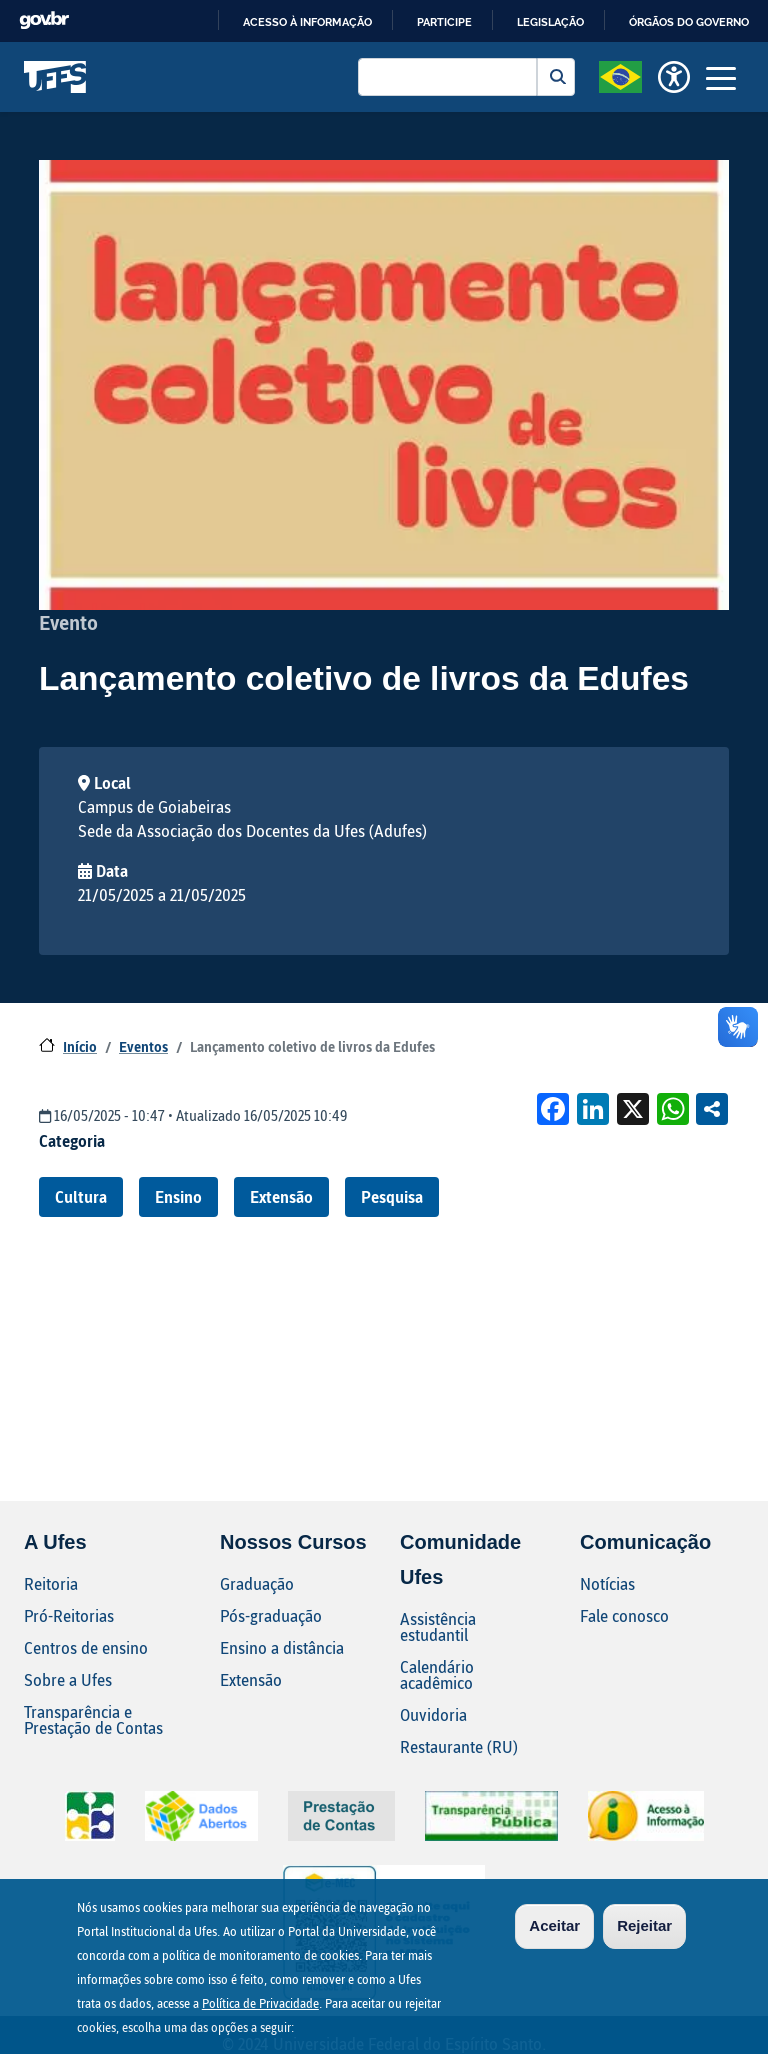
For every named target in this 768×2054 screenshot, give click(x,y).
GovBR (44, 20)
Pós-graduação (271, 1615)
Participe (444, 22)
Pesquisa (392, 1196)
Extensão (281, 1196)
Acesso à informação (307, 22)
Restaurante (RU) (459, 1746)
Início (80, 1046)
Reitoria (51, 1583)
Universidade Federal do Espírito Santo (55, 77)
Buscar (556, 77)
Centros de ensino (86, 1647)
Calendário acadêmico (437, 1674)
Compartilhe (712, 1109)
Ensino (178, 1196)
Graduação (257, 1583)
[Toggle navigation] (721, 77)
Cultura (81, 1196)
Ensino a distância (282, 1647)
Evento (68, 622)
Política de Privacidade (260, 2003)
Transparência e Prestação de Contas (93, 1719)
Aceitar (554, 1925)
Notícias (607, 1583)
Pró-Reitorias (69, 1615)
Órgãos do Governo (689, 22)
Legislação (550, 22)
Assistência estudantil (438, 1626)
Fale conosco (624, 1615)
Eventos (143, 1046)
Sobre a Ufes (68, 1679)
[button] (620, 75)
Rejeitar (644, 1925)
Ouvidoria (433, 1714)
